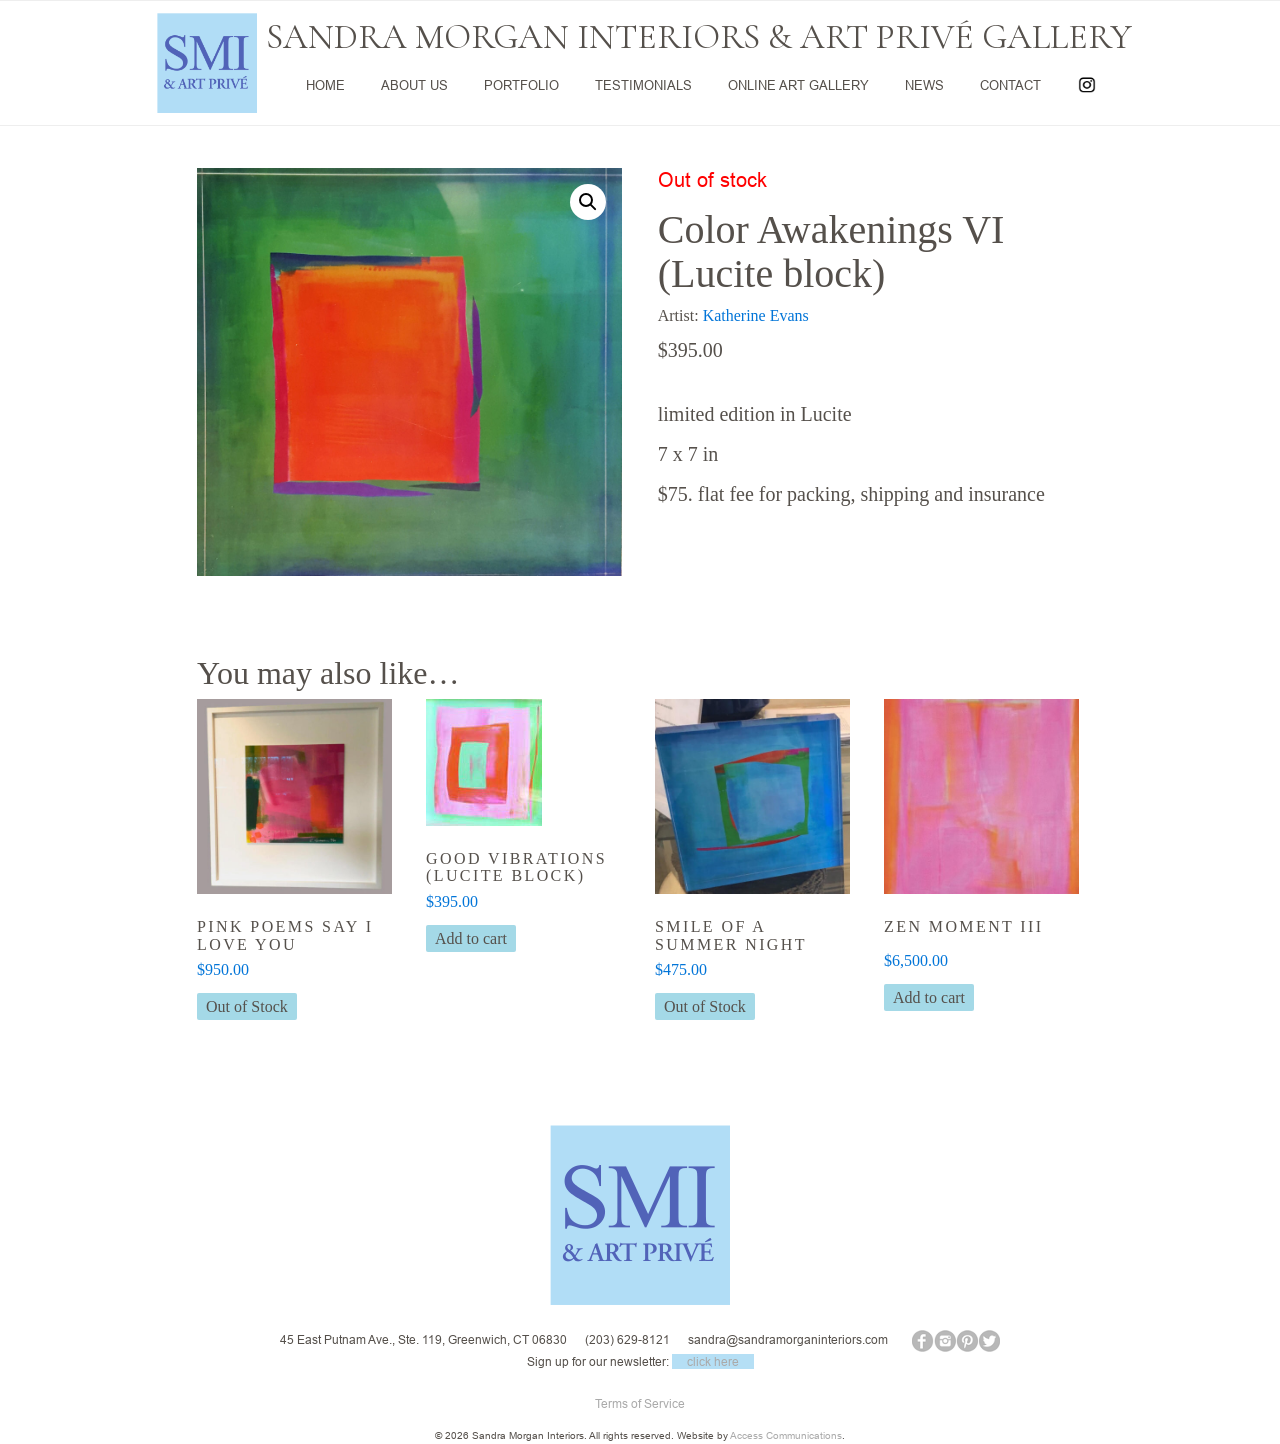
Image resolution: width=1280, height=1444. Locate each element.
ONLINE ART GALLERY (798, 85)
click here (713, 1361)
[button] (588, 202)
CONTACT (1010, 85)
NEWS (924, 85)
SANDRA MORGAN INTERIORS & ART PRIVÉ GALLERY (699, 37)
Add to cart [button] (471, 938)
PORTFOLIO (521, 85)
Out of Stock (247, 1006)
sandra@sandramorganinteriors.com (788, 1339)
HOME (325, 85)
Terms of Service (640, 1403)
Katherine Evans (756, 315)
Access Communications (786, 1435)
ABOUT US (414, 85)
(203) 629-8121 (627, 1339)
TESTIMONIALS (643, 85)
